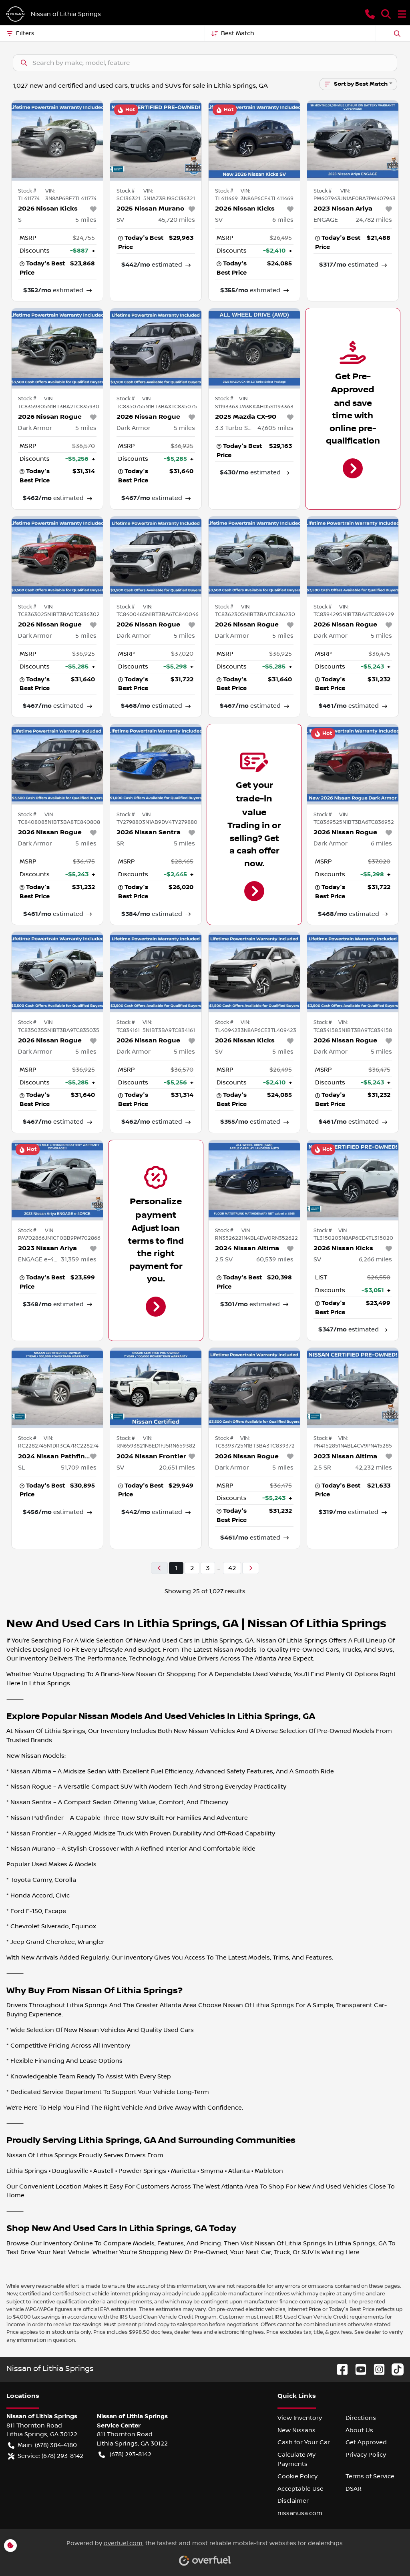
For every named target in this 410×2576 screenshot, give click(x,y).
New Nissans (296, 2430)
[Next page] (250, 1568)
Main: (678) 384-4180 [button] (42, 2445)
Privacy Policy (366, 2454)
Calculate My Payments (296, 2459)
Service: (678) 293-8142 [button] (45, 2456)
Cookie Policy (297, 2476)
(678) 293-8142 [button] (124, 2454)
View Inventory (299, 2417)
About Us (359, 2430)
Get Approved (366, 2442)
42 (232, 1568)
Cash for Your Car (303, 2442)
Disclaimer (293, 2500)
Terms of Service (370, 2476)
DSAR (354, 2488)
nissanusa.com (299, 2513)
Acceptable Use (300, 2488)
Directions (361, 2417)
